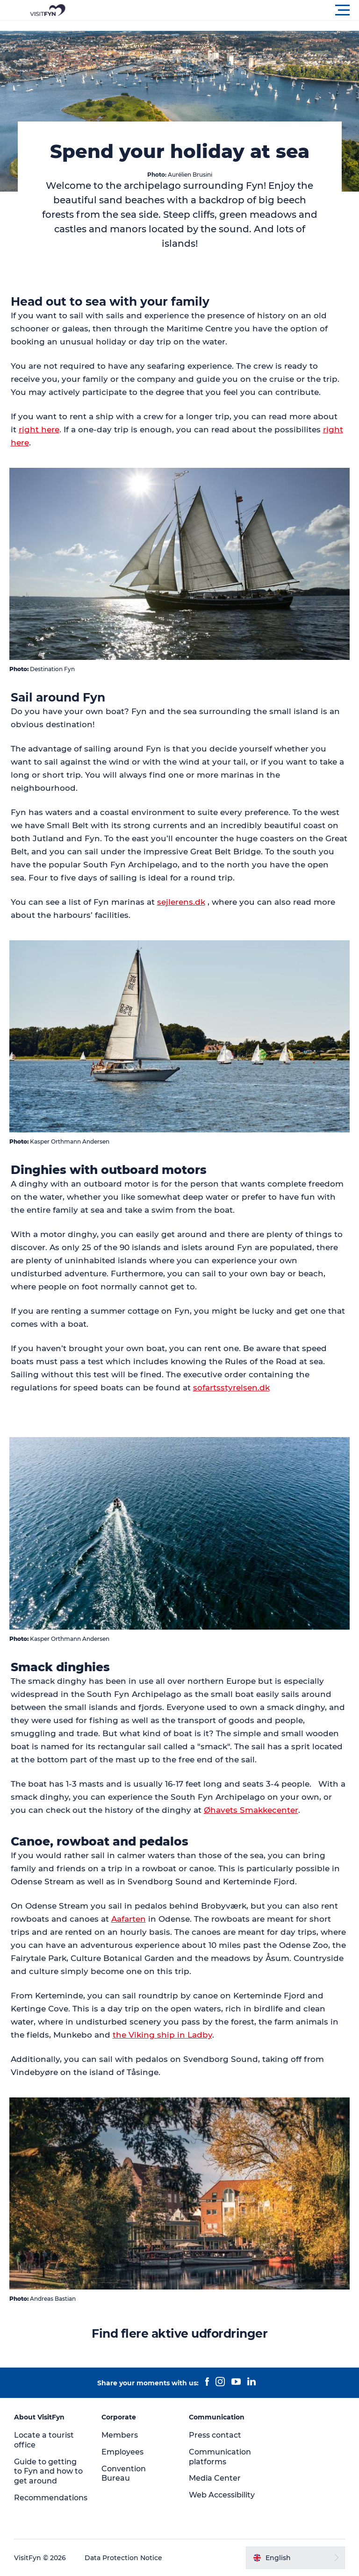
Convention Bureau (123, 2473)
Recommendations (50, 2497)
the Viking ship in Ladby (162, 2034)
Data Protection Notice (123, 2558)
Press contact (215, 2435)
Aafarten (128, 1919)
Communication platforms (220, 2456)
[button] (221, 10)
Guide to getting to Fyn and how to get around (48, 2471)
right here (39, 429)
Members (119, 2435)
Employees (122, 2451)
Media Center (215, 2478)
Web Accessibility (222, 2494)
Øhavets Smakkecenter (251, 1810)
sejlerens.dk (181, 902)
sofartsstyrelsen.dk (231, 1387)
